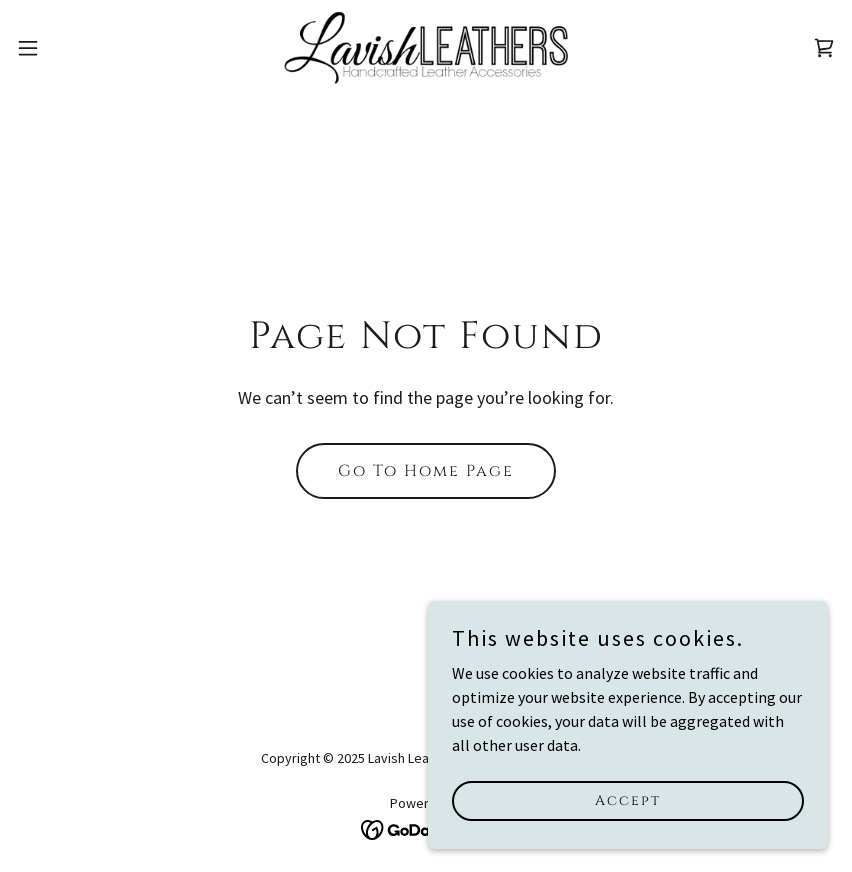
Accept (628, 800)
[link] (425, 48)
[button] (70, 48)
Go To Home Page (426, 471)
